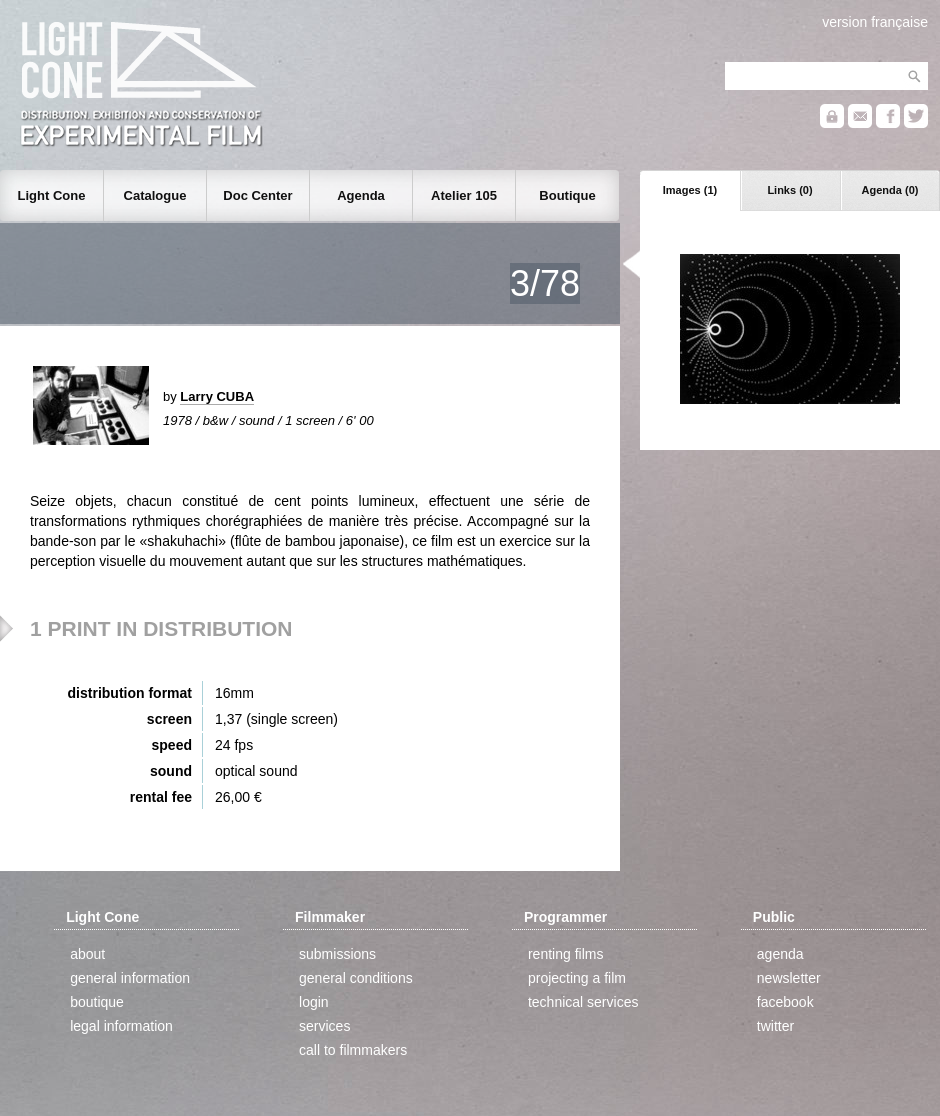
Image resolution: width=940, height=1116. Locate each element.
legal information (121, 1026)
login (314, 1002)
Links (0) (789, 190)
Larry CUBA (217, 396)
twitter (775, 1026)
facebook (785, 1002)
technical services (583, 1002)
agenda (780, 954)
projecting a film (577, 978)
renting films (565, 954)
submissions (337, 954)
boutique (97, 1002)
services (324, 1026)
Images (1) (690, 190)
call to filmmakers (353, 1050)
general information (130, 978)
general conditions (356, 978)
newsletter (789, 978)
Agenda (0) (890, 190)
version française (875, 22)
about (87, 954)
